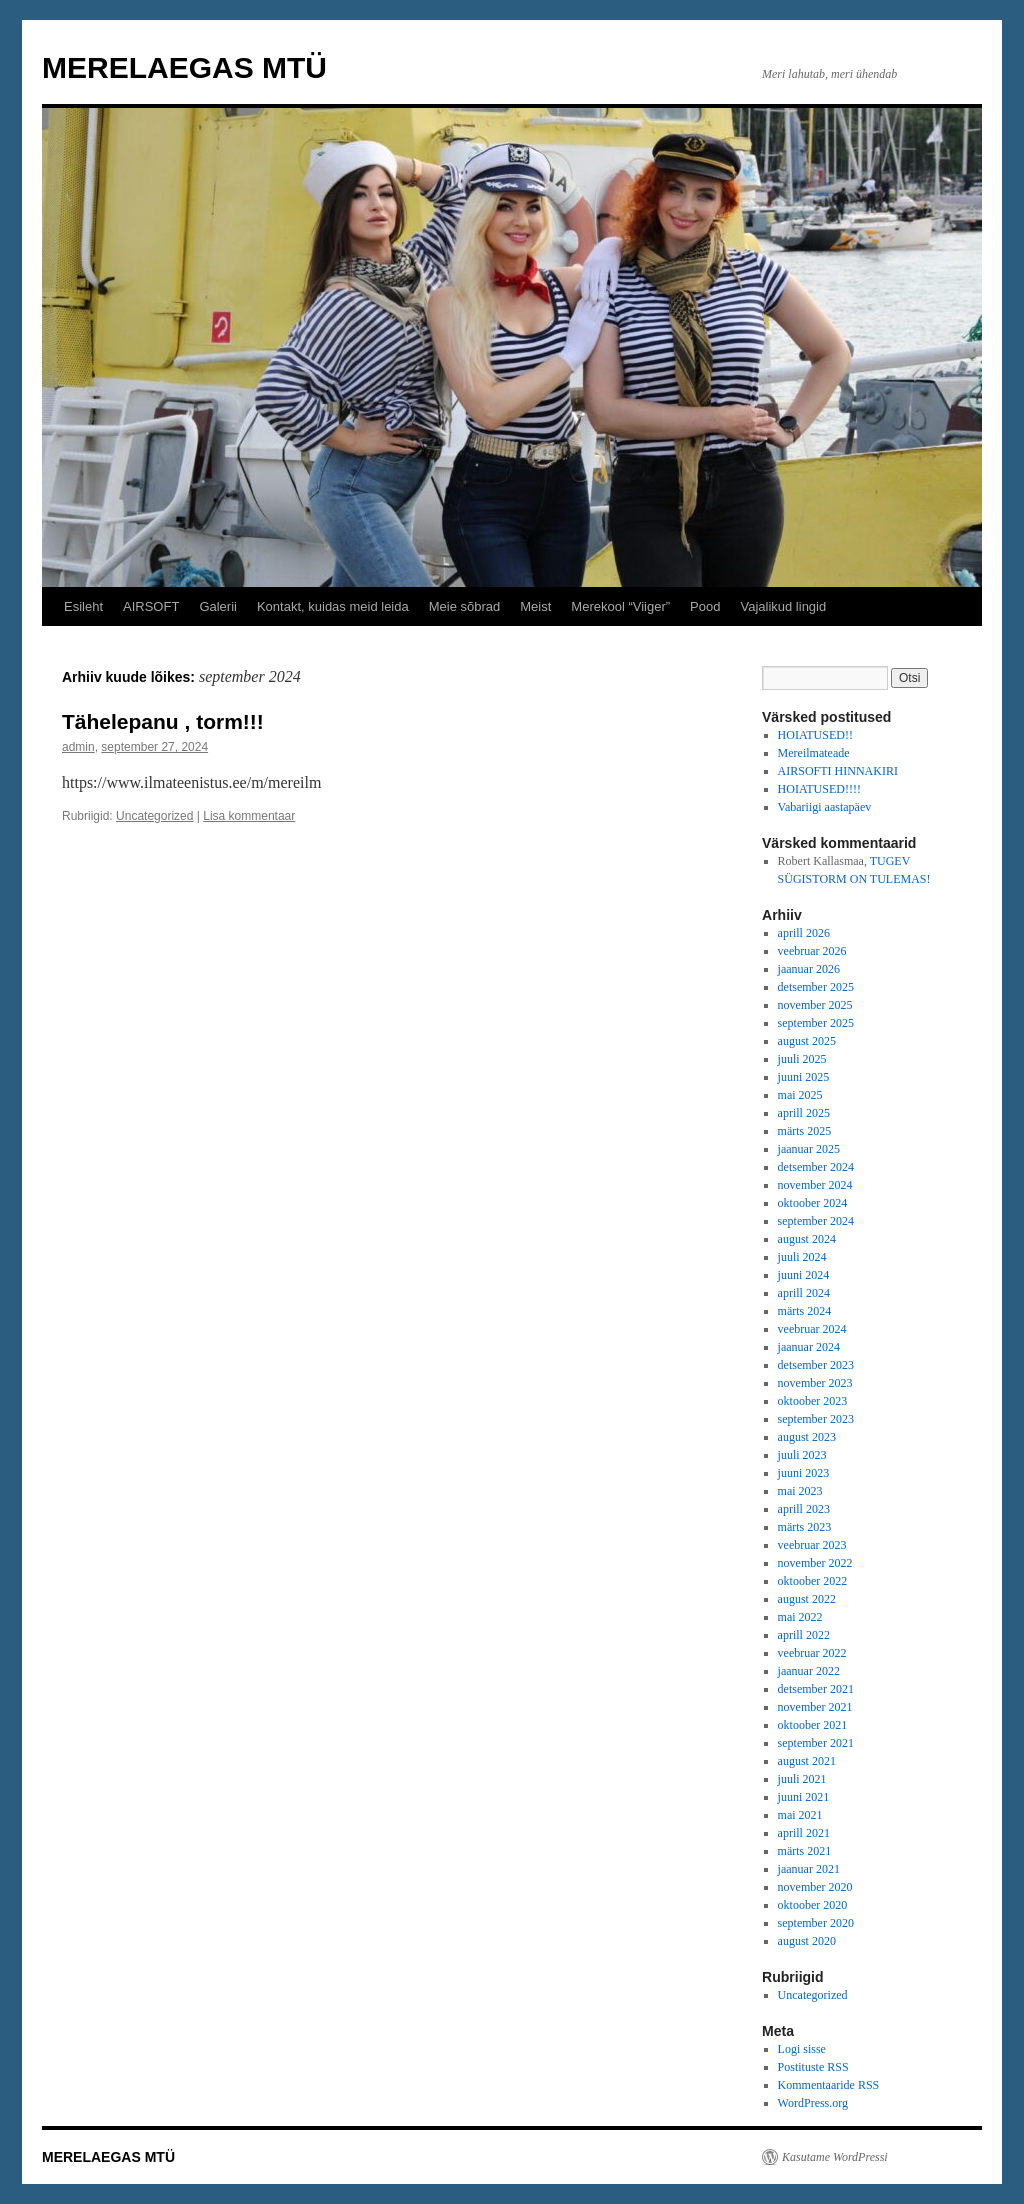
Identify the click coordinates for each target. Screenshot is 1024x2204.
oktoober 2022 (813, 1581)
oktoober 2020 (813, 1905)
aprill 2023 (804, 1509)
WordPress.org (813, 2103)
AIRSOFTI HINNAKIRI (838, 771)
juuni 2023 (804, 1473)
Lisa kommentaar (249, 816)
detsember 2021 (816, 1689)
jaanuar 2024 (809, 1347)
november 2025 (815, 1005)
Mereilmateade (814, 753)
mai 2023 (800, 1491)
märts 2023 (805, 1527)
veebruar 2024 (812, 1329)
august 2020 (807, 1941)
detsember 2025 (816, 987)
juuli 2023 (802, 1455)
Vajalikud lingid (783, 606)
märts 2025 (805, 1131)
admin (78, 747)
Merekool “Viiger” (620, 606)
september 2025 (816, 1023)
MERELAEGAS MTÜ (184, 67)
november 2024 (815, 1185)
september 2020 (816, 1923)
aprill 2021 (804, 1833)
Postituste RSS (813, 2067)
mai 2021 (800, 1815)
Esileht (83, 606)
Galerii (218, 606)
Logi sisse (802, 2049)
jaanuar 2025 (809, 1149)
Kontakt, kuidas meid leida (333, 606)
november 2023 (815, 1383)
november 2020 (815, 1887)
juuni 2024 (804, 1275)
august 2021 (807, 1761)
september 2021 (816, 1743)
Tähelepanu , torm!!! (163, 721)
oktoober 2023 (813, 1401)
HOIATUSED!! (815, 735)
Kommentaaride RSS (829, 2085)
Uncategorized (154, 816)
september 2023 (816, 1419)
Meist (535, 606)
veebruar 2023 (812, 1545)
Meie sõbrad (465, 606)
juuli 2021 (802, 1779)
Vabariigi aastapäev (825, 807)
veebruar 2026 (812, 951)
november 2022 (815, 1563)
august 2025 (807, 1041)
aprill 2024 (804, 1293)
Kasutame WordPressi (835, 2157)
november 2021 (815, 1707)
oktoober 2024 (813, 1203)
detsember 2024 (816, 1167)
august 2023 (807, 1437)
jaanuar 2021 (809, 1869)
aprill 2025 (804, 1113)
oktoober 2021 (813, 1725)
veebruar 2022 (812, 1653)
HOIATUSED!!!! (819, 789)
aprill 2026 (804, 933)
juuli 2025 (802, 1059)
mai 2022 (800, 1617)
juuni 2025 (804, 1077)
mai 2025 (800, 1095)
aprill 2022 (804, 1635)
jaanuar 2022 (809, 1671)
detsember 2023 (816, 1365)
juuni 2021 (804, 1797)
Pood (705, 606)
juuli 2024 (802, 1257)
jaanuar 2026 (809, 969)
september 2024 (816, 1221)
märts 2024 (805, 1311)
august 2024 (807, 1239)
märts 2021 (805, 1851)
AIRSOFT (151, 606)
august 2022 (807, 1599)
